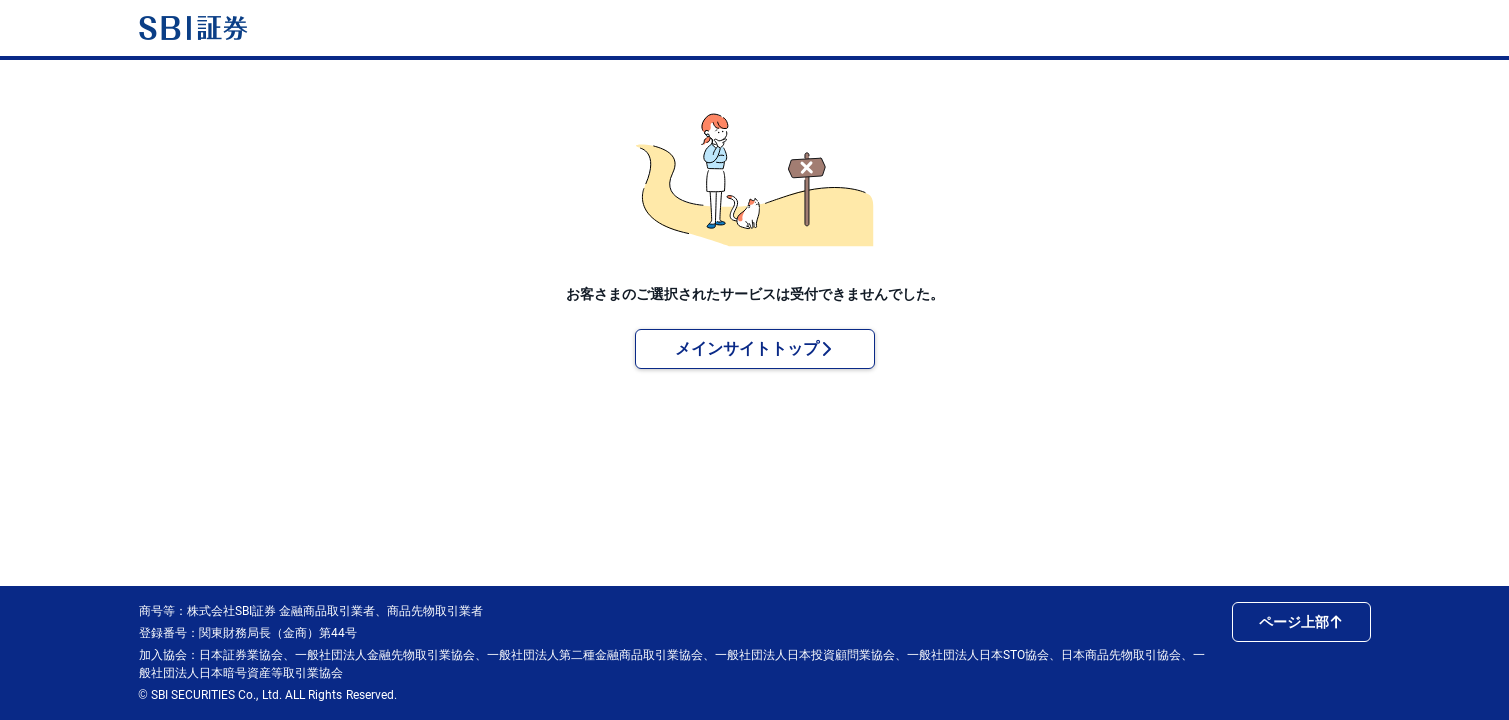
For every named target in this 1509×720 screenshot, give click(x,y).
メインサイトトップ (755, 348)
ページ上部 (1301, 622)
